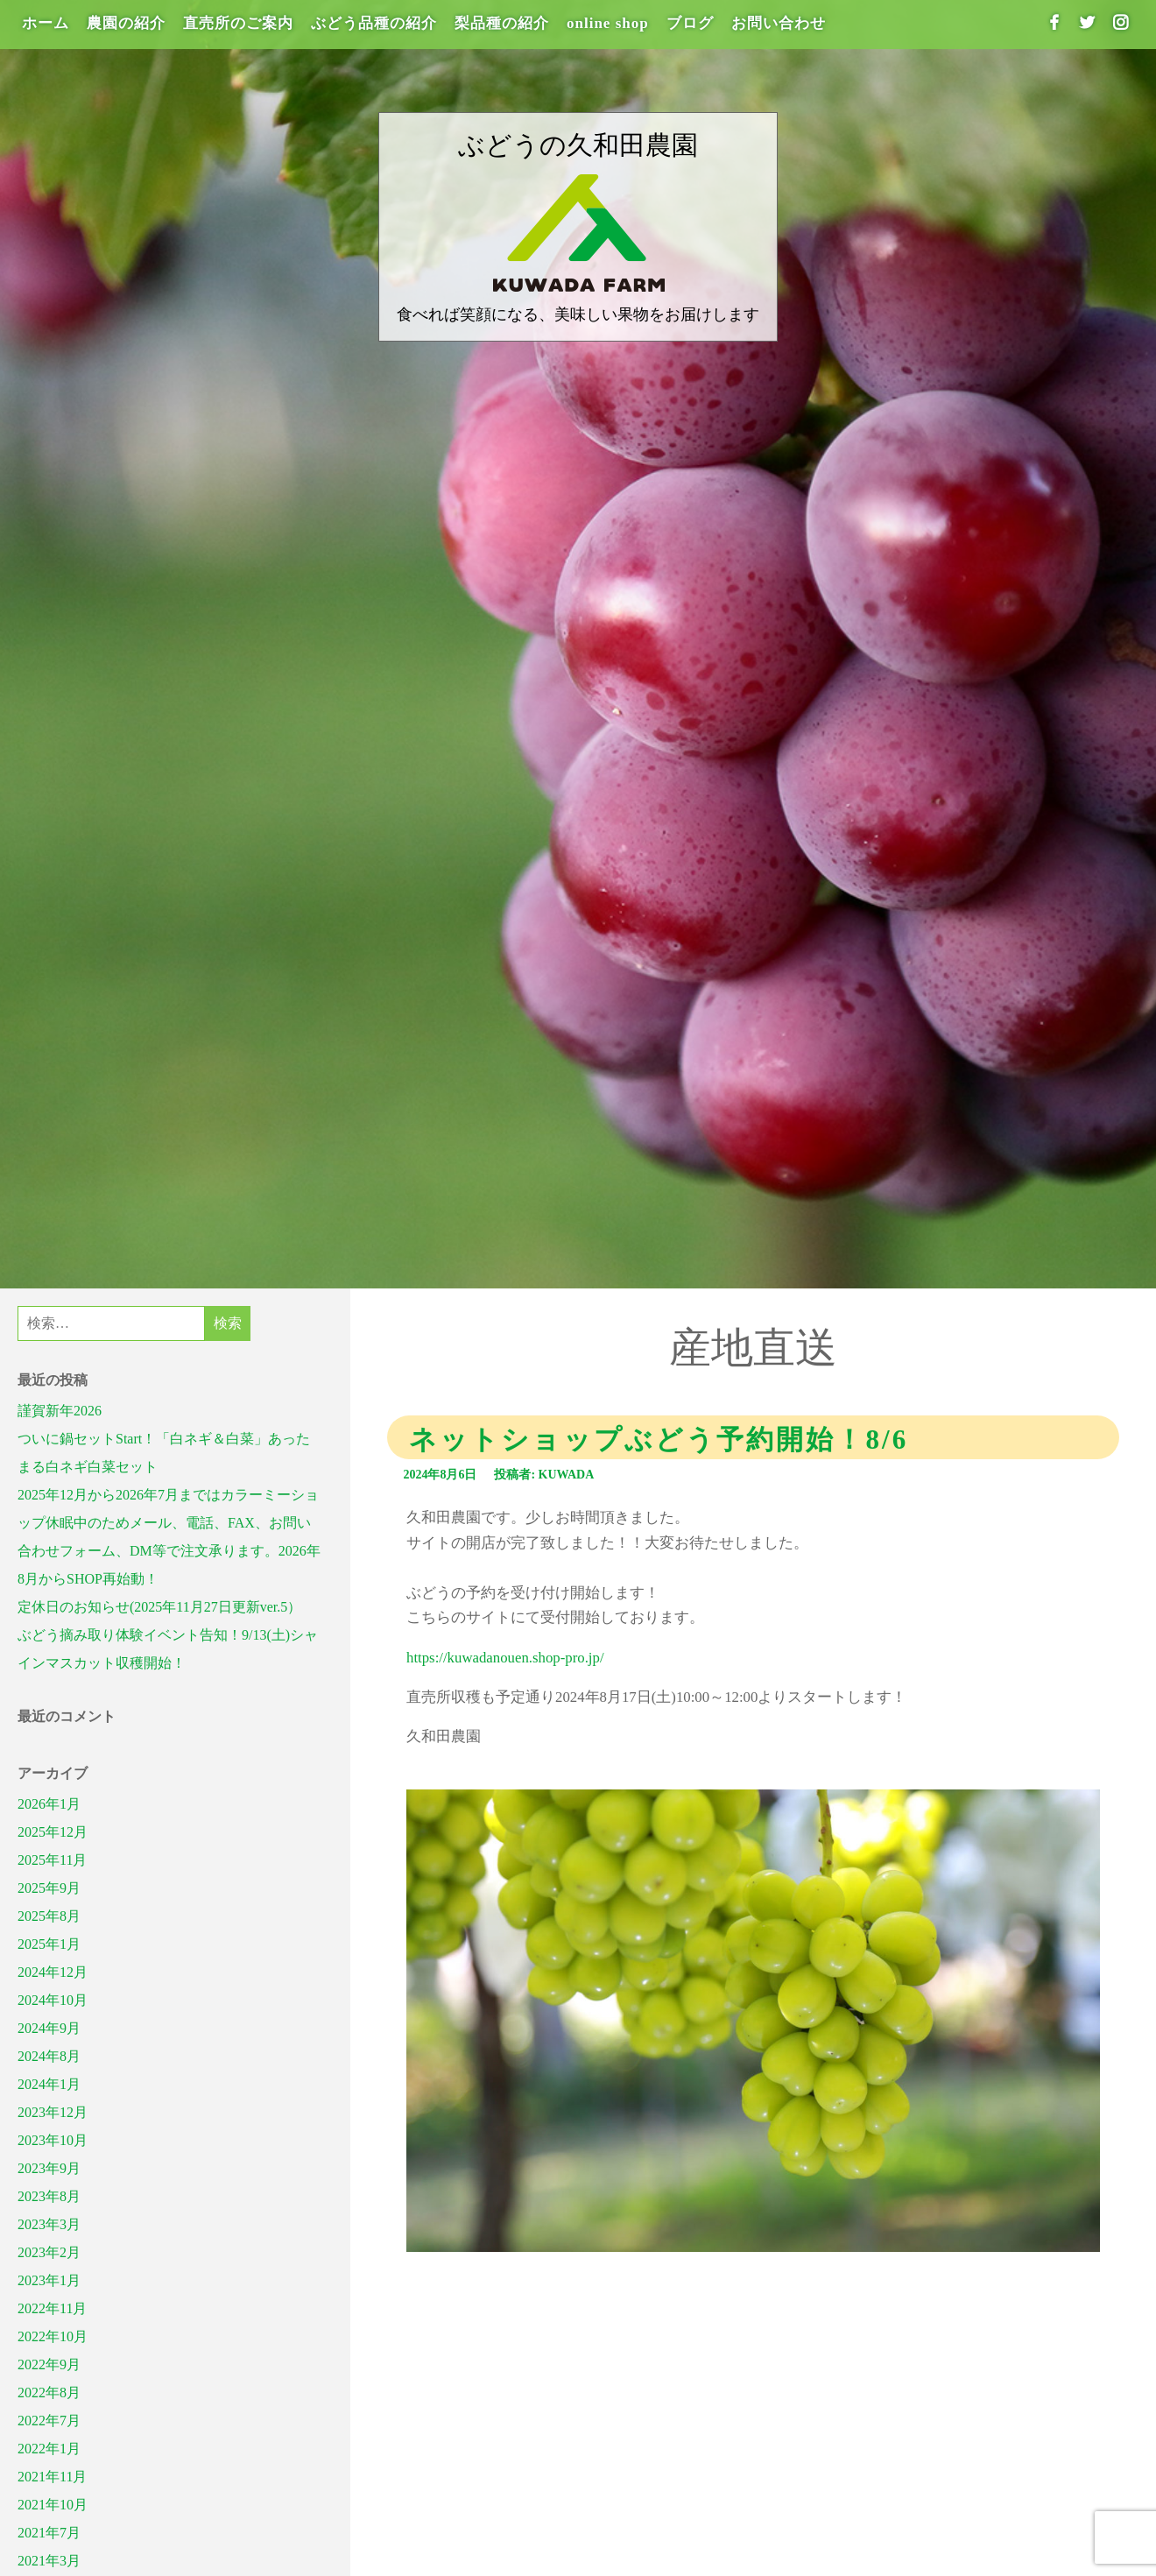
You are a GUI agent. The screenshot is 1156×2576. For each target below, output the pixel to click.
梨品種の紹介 (502, 23)
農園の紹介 (126, 23)
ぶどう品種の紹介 (374, 23)
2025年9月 (49, 1888)
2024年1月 (49, 2084)
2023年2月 (49, 2252)
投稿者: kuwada (544, 1474)
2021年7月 (49, 2532)
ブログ (690, 23)
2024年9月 (49, 2028)
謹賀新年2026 (60, 1410)
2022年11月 (52, 2308)
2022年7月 (49, 2420)
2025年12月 (53, 1831)
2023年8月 (49, 2196)
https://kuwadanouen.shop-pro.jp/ (505, 1657)
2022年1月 (49, 2448)
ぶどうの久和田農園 (578, 145)
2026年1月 (49, 1803)
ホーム (45, 23)
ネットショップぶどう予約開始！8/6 (658, 1439)
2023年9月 (49, 2168)
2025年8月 (49, 1916)
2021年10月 (53, 2504)
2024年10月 (53, 2000)
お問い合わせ (778, 23)
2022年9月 (49, 2364)
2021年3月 (49, 2560)
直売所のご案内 (238, 23)
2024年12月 (53, 1972)
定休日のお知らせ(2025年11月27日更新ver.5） (159, 1606)
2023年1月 (49, 2280)
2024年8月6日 (439, 1474)
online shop (608, 23)
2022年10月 (53, 2336)
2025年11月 (52, 1860)
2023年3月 (49, 2224)
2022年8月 (49, 2392)
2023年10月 (53, 2140)
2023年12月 (53, 2112)
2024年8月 (49, 2056)
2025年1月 (49, 1944)
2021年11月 (52, 2476)
